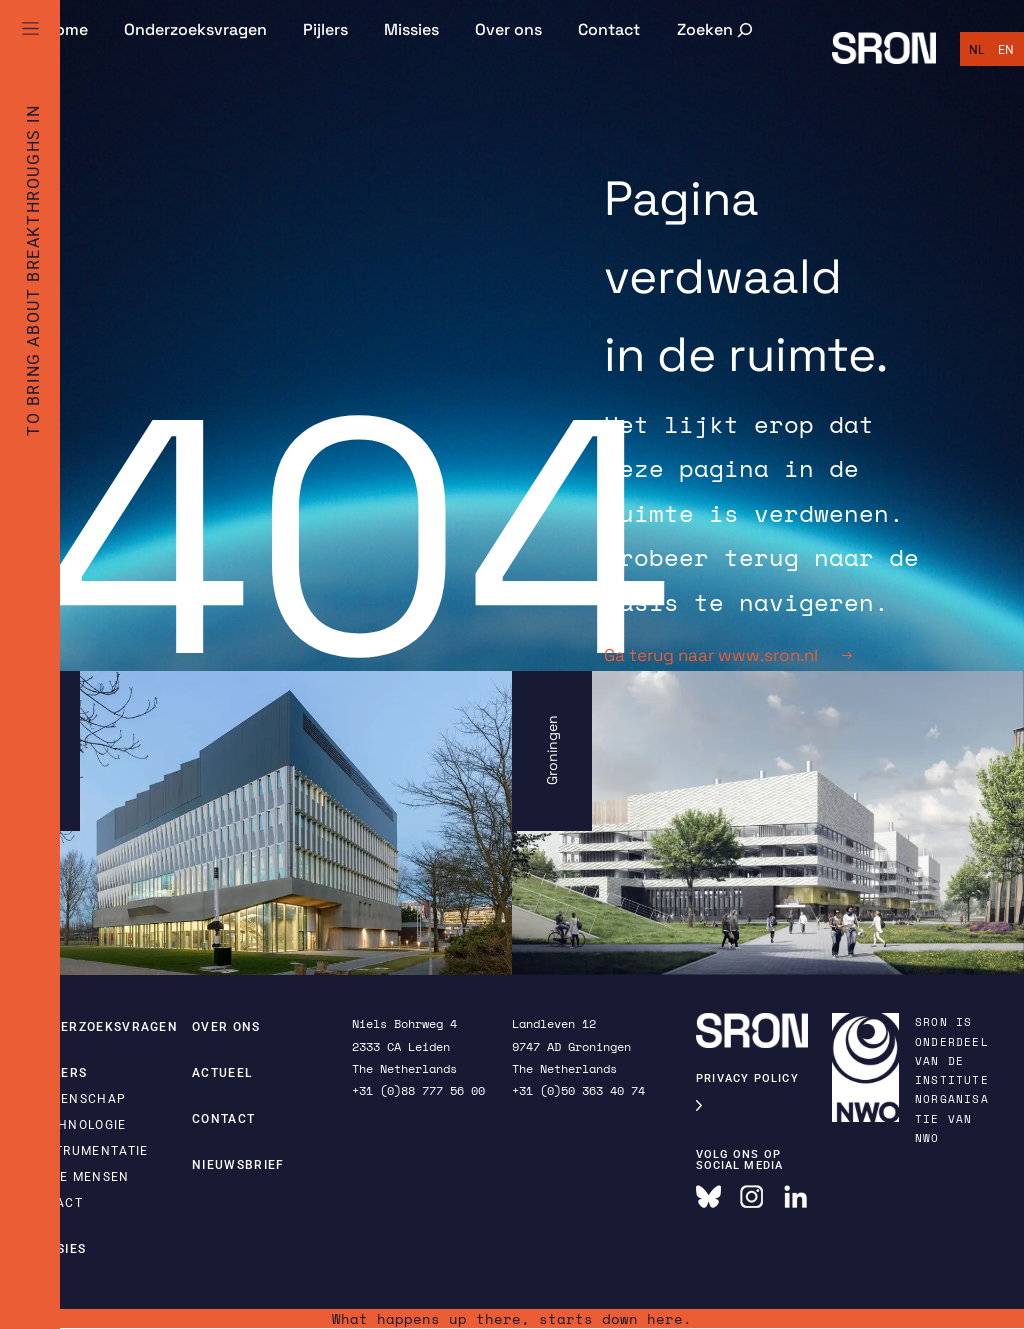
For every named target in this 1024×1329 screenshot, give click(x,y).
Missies (411, 29)
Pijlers (325, 29)
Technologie (79, 1125)
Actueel (222, 1073)
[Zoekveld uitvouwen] (717, 29)
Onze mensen (81, 1177)
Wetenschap (79, 1099)
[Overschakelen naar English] (1006, 50)
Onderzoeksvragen (195, 29)
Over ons (508, 29)
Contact (609, 29)
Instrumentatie (90, 1151)
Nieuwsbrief (238, 1165)
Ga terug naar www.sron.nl (728, 655)
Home (66, 29)
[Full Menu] (30, 52)
